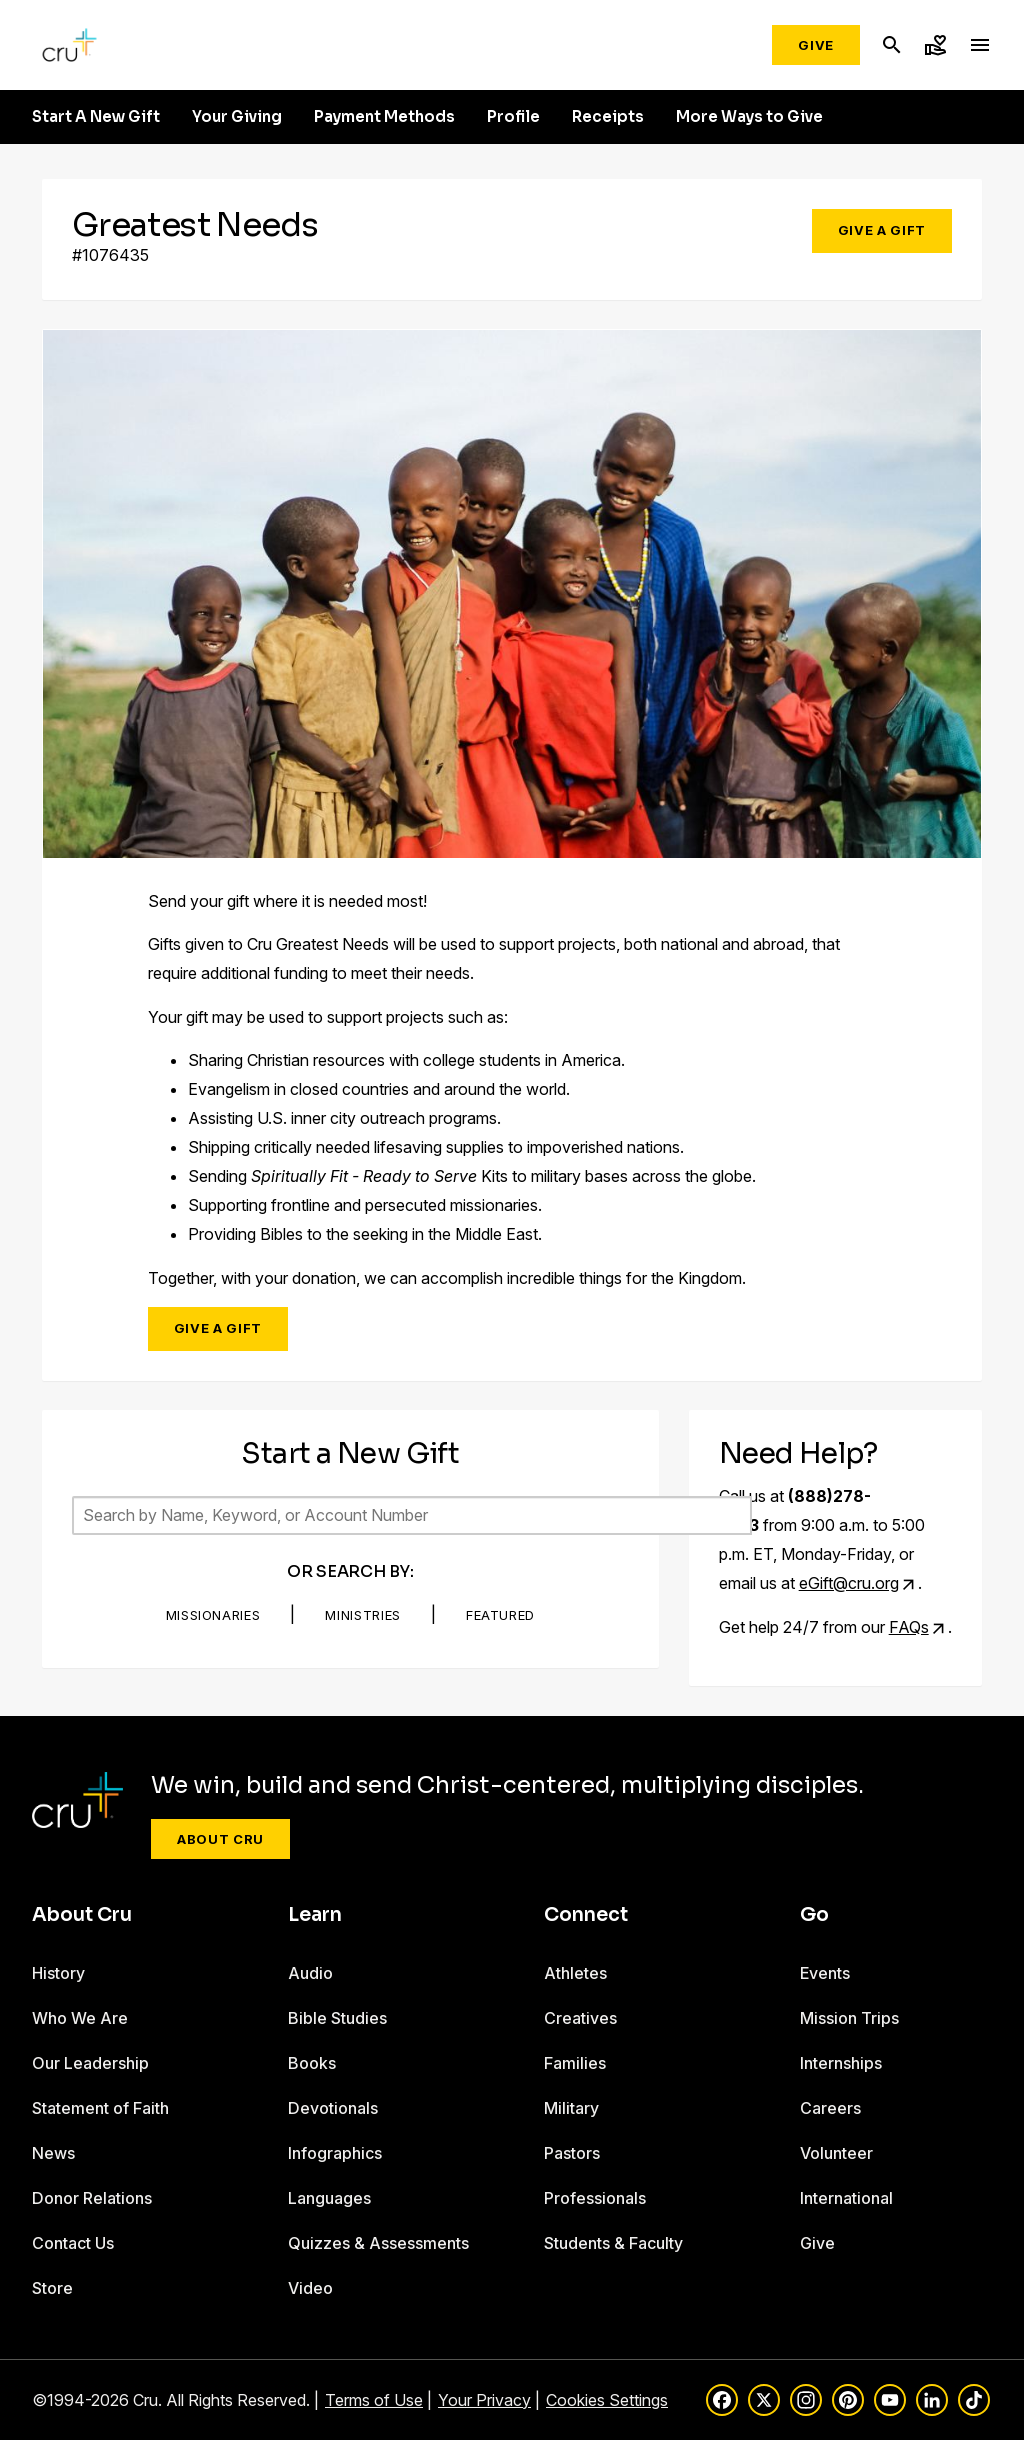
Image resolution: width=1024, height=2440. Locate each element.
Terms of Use (374, 2400)
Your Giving (237, 117)
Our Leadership (90, 2063)
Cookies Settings (607, 2400)
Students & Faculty (613, 2243)
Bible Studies (337, 2018)
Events (825, 1973)
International (846, 2198)
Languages (329, 2198)
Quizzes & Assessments (378, 2243)
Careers (830, 2108)
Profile (513, 117)
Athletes (575, 1973)
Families (575, 2063)
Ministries (363, 1615)
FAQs (909, 1627)
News (53, 2153)
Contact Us (73, 2243)
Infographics (335, 2153)
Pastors (572, 2153)
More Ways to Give (749, 117)
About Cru (220, 1839)
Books (312, 2063)
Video (310, 2288)
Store (52, 2288)
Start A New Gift (96, 117)
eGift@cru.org (849, 1583)
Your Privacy (484, 2400)
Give (816, 45)
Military (571, 2108)
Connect (586, 1915)
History (58, 1973)
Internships (841, 2063)
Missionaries (213, 1615)
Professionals (595, 2198)
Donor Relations (92, 2198)
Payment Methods (384, 117)
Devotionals (333, 2108)
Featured (500, 1615)
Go (814, 1915)
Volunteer (836, 2153)
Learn (315, 1915)
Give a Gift (882, 230)
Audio (310, 1973)
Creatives (580, 2018)
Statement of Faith (100, 2108)
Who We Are (80, 2018)
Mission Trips (849, 2018)
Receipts (608, 117)
